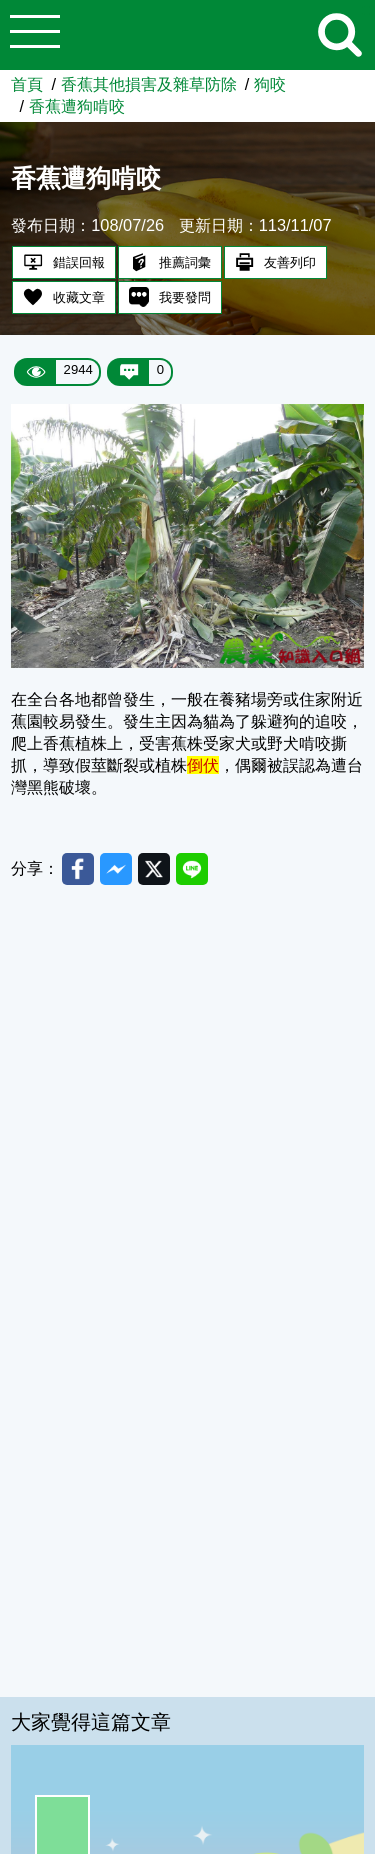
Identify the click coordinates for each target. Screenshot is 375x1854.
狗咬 (270, 84)
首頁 (27, 84)
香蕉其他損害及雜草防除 (149, 84)
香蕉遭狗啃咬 (77, 106)
